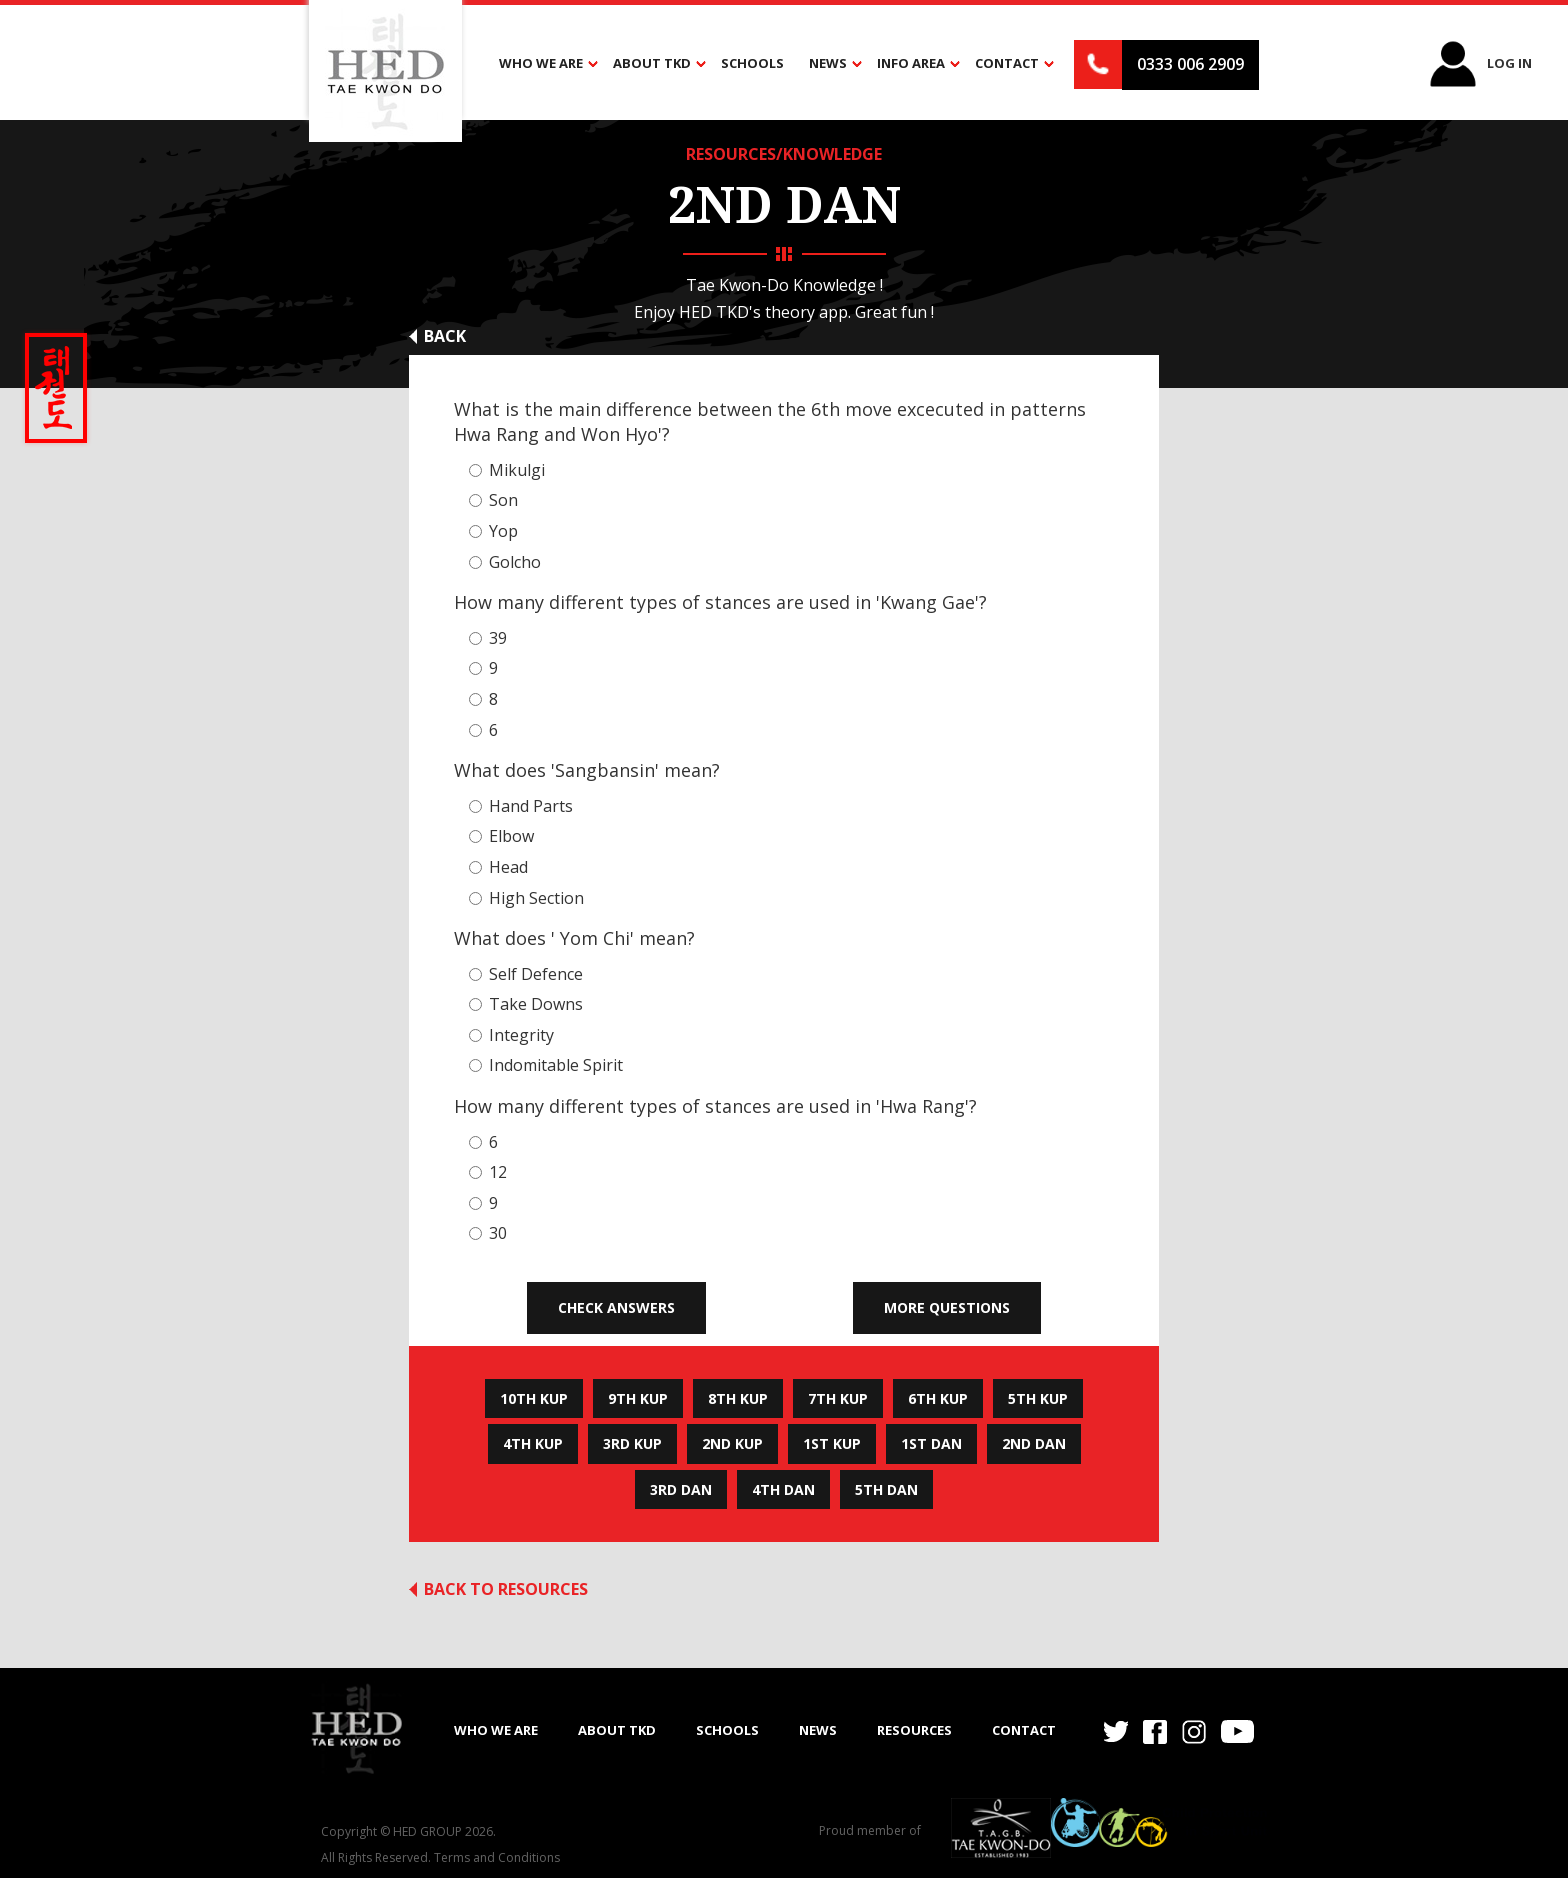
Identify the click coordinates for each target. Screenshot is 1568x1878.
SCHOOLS (727, 1730)
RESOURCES (914, 1730)
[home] (356, 1728)
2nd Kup (732, 1443)
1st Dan (931, 1443)
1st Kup (832, 1443)
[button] (543, 64)
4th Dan (783, 1489)
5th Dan (886, 1489)
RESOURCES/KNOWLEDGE (784, 154)
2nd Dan (1034, 1443)
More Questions (947, 1307)
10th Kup (534, 1398)
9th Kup (638, 1398)
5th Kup (1038, 1398)
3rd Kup (632, 1443)
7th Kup (838, 1398)
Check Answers (616, 1307)
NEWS (818, 1730)
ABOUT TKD (617, 1730)
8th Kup (738, 1398)
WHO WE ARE (496, 1730)
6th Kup (938, 1398)
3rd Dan (681, 1489)
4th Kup (533, 1443)
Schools (752, 63)
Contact (1024, 1730)
